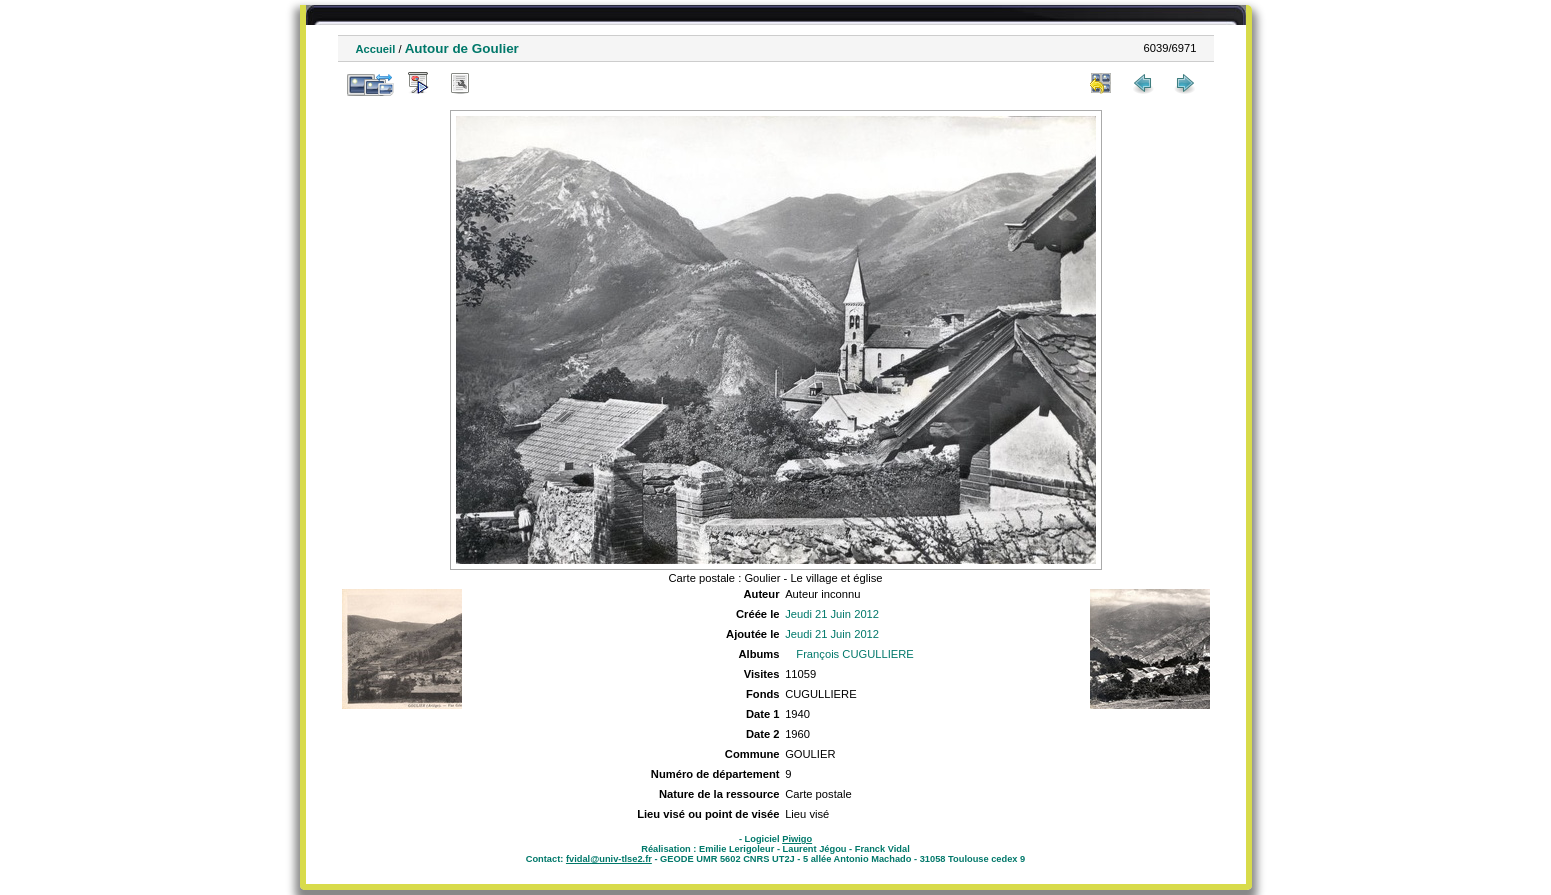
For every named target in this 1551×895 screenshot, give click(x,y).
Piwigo (797, 839)
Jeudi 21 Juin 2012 (832, 614)
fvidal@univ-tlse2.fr (609, 859)
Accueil (376, 49)
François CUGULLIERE (855, 654)
